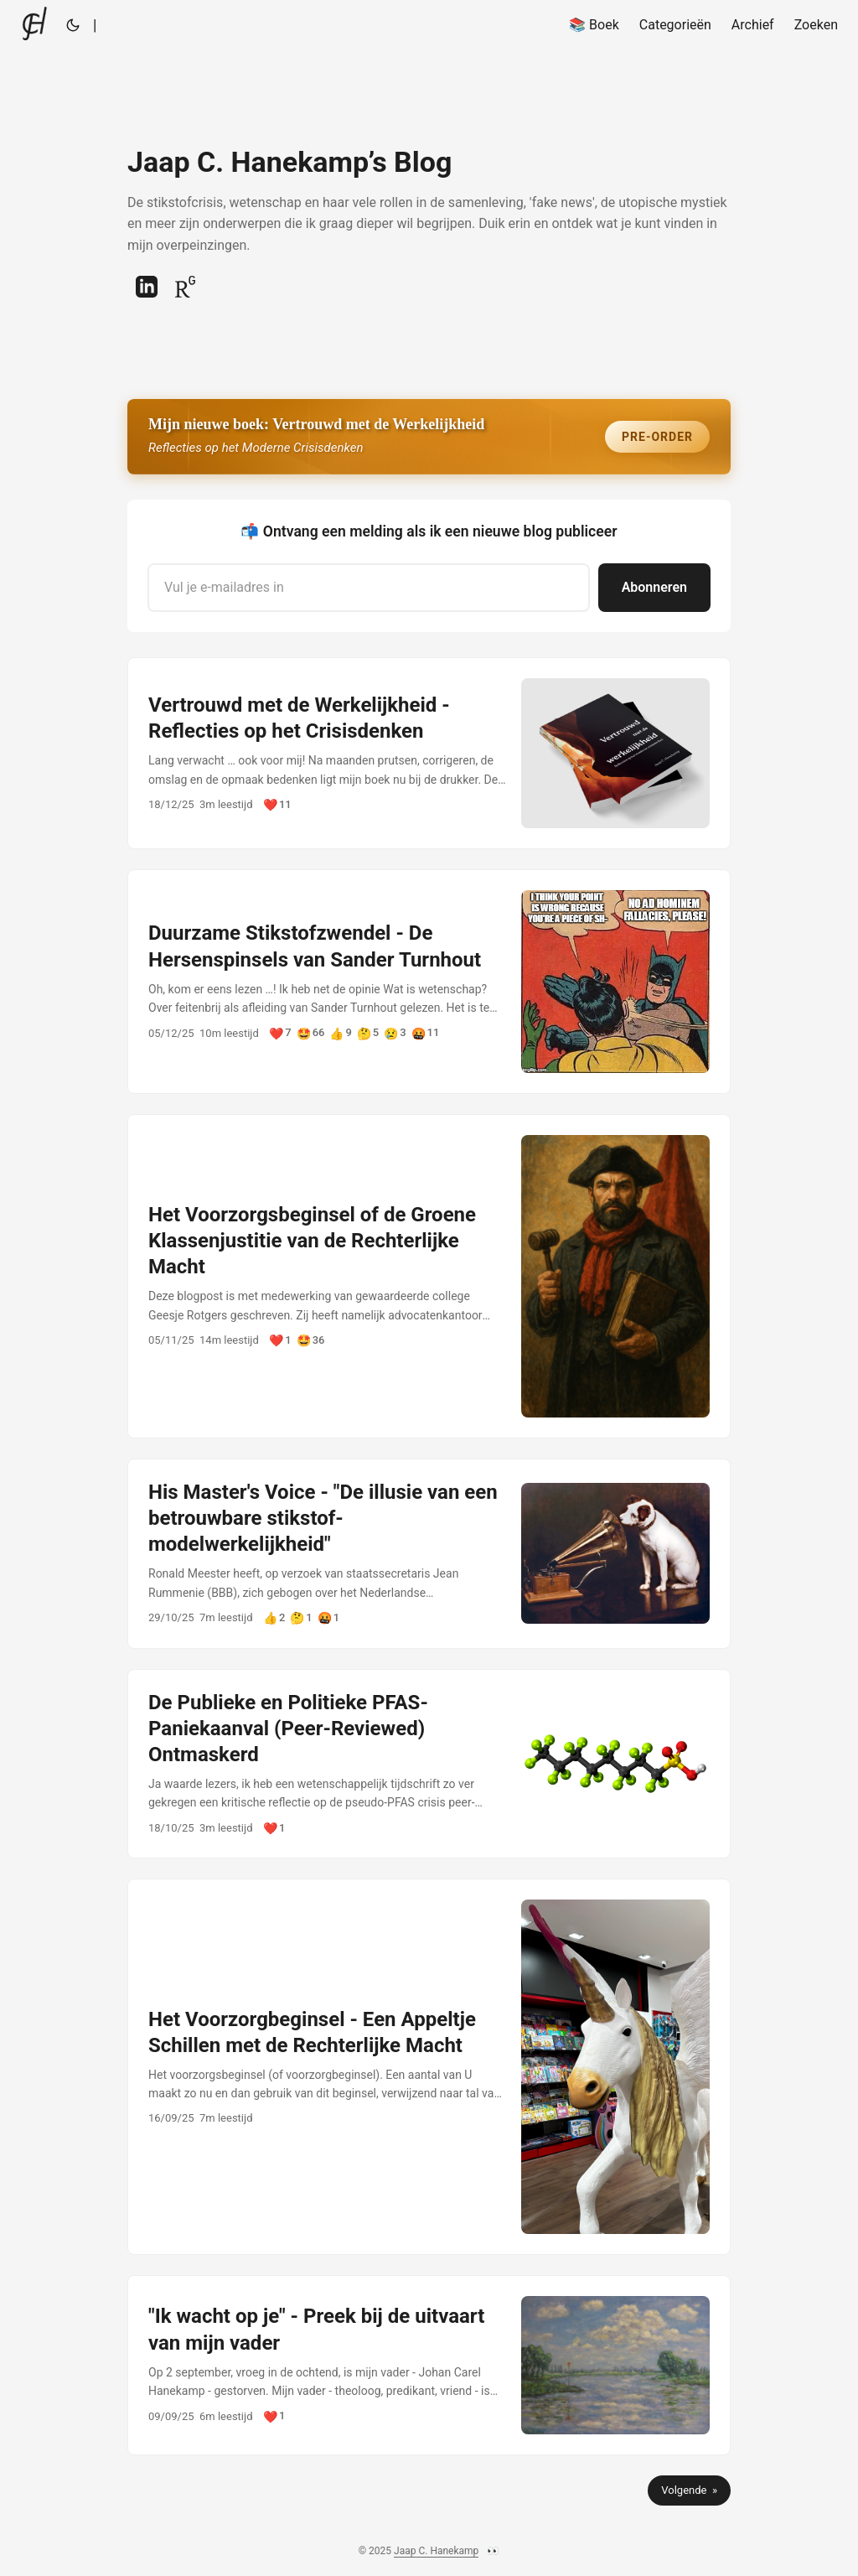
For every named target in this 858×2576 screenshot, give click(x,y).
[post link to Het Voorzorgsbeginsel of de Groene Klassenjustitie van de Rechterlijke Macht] (429, 1276)
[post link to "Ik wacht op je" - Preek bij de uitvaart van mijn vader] (429, 2365)
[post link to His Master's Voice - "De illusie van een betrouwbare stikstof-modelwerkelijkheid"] (429, 1553)
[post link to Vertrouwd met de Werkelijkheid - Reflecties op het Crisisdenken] (429, 753)
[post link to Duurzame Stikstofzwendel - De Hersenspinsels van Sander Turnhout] (429, 981)
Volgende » (689, 2490)
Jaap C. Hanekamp (436, 2551)
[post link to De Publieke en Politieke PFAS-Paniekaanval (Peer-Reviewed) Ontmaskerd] (429, 1764)
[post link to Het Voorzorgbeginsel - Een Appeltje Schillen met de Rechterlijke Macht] (429, 2066)
